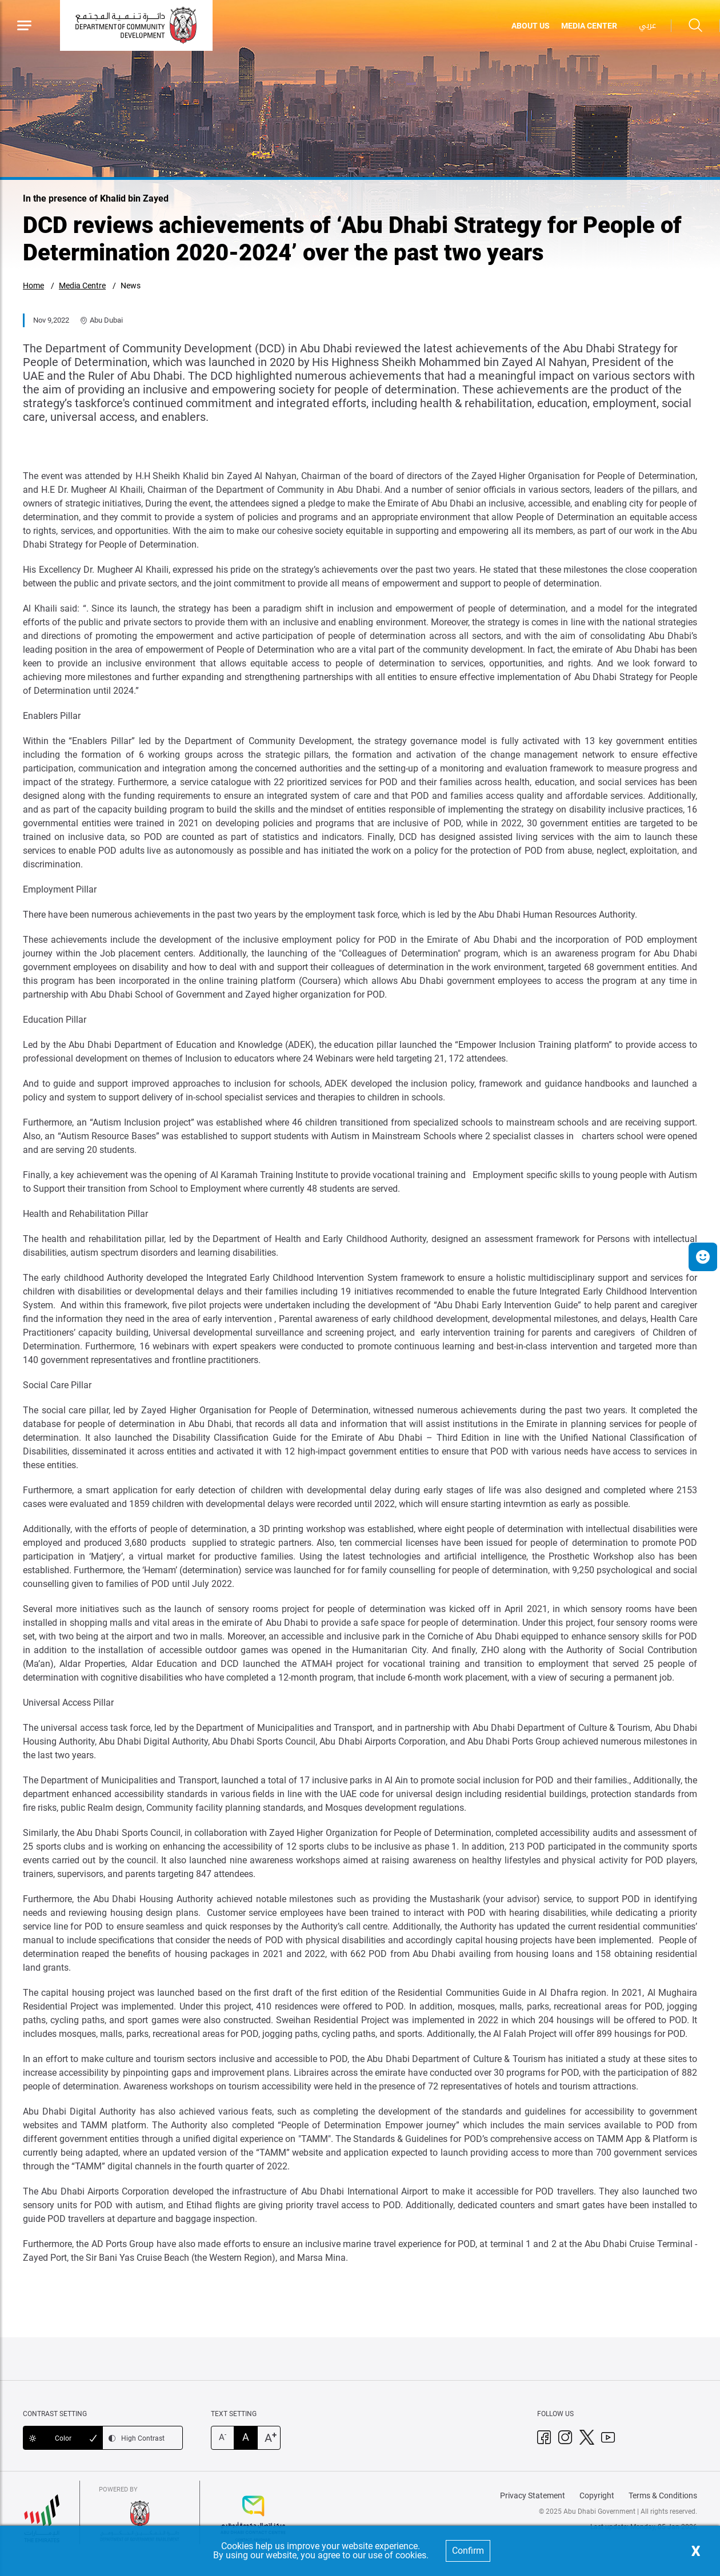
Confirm (468, 2550)
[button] (703, 1257)
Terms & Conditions (663, 2495)
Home (33, 285)
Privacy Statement (532, 2495)
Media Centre (82, 285)
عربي (647, 25)
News (131, 285)
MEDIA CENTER (589, 25)
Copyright (596, 2495)
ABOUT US (530, 25)
